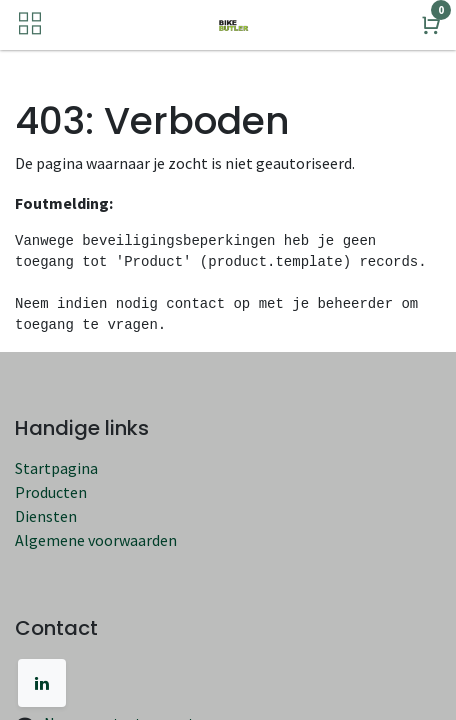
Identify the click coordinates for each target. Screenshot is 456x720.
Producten (51, 492)
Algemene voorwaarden (96, 540)
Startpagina (56, 468)
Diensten (46, 516)
